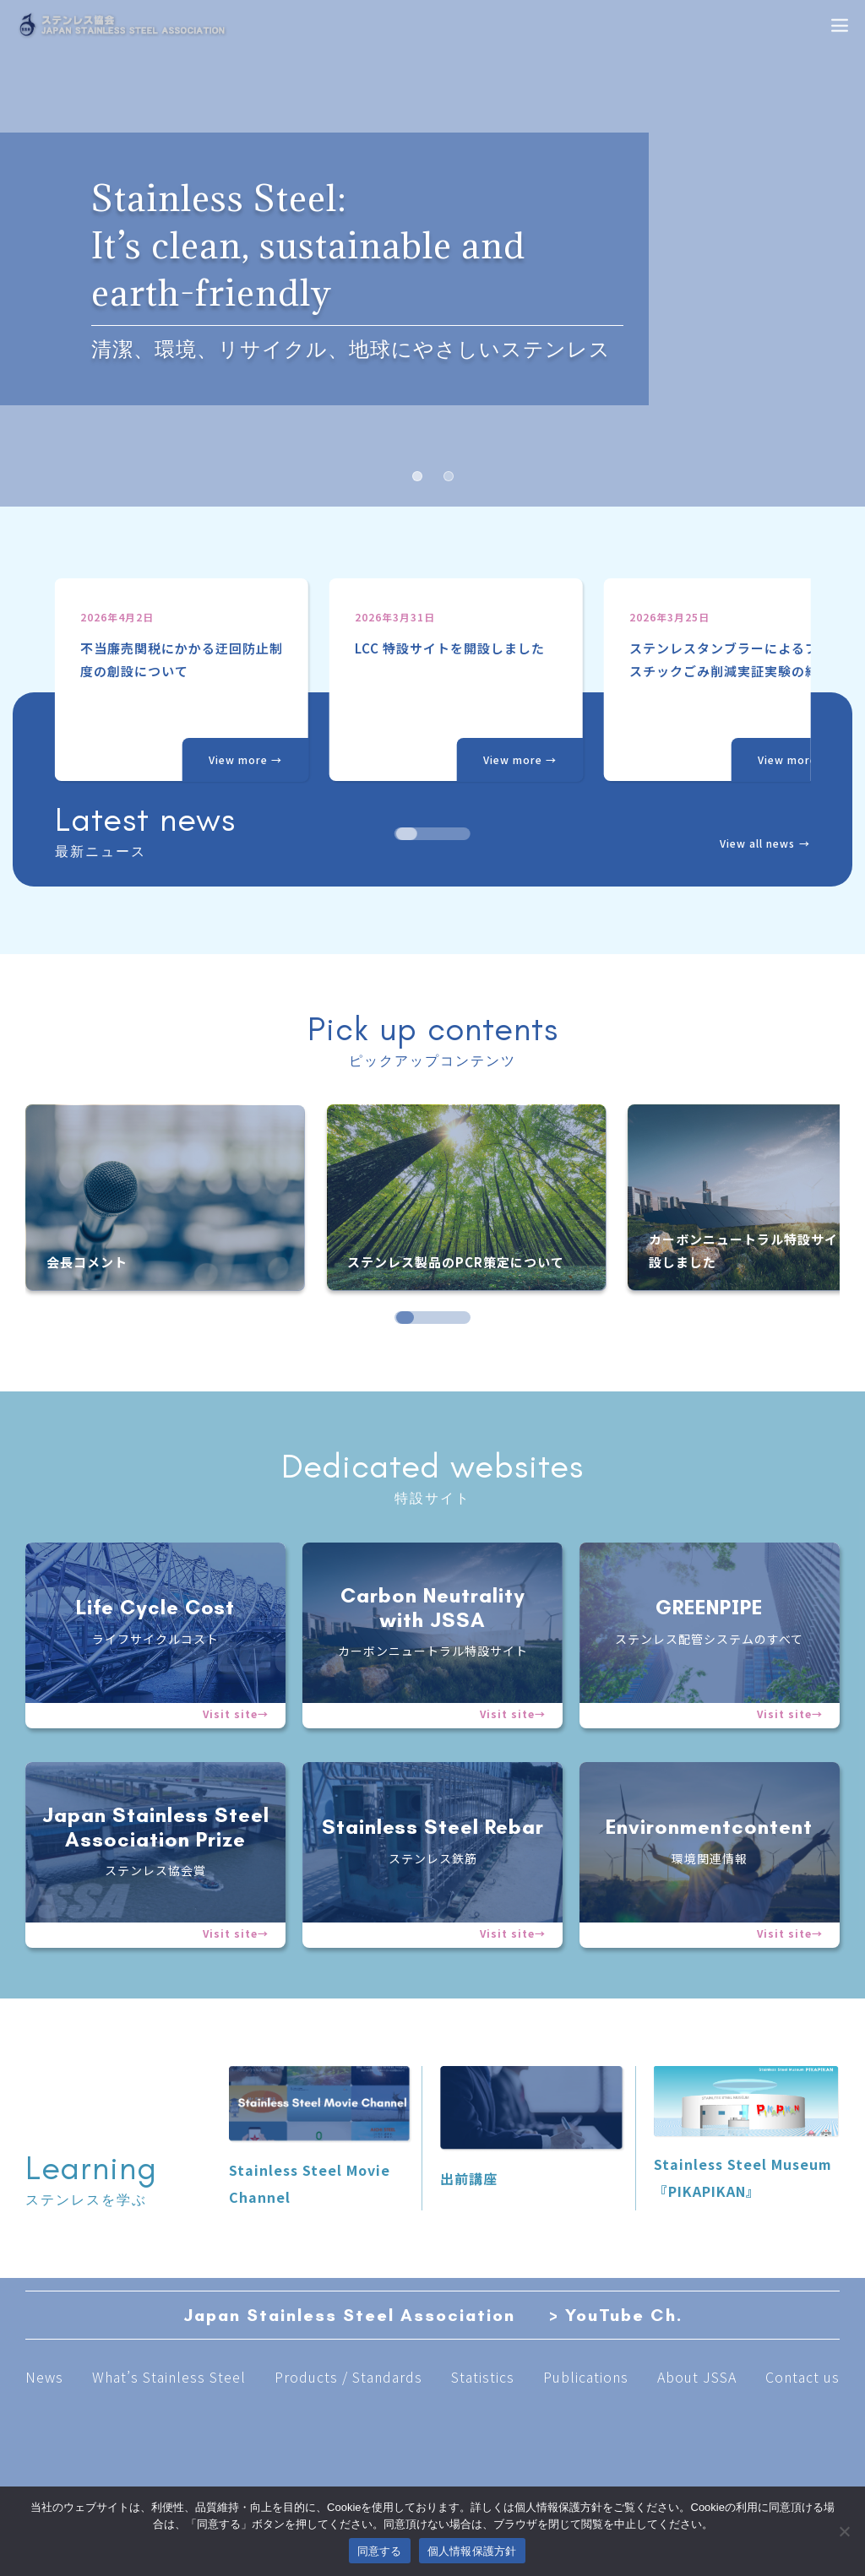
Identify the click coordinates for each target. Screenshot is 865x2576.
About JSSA (697, 2377)
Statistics (482, 2377)
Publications (585, 2377)
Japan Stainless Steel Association (349, 2315)
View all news (757, 843)
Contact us (802, 2377)
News (44, 2377)
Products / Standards (348, 2377)
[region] (433, 709)
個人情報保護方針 (472, 2551)
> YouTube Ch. (616, 2315)
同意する (379, 2551)
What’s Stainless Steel (169, 2377)
